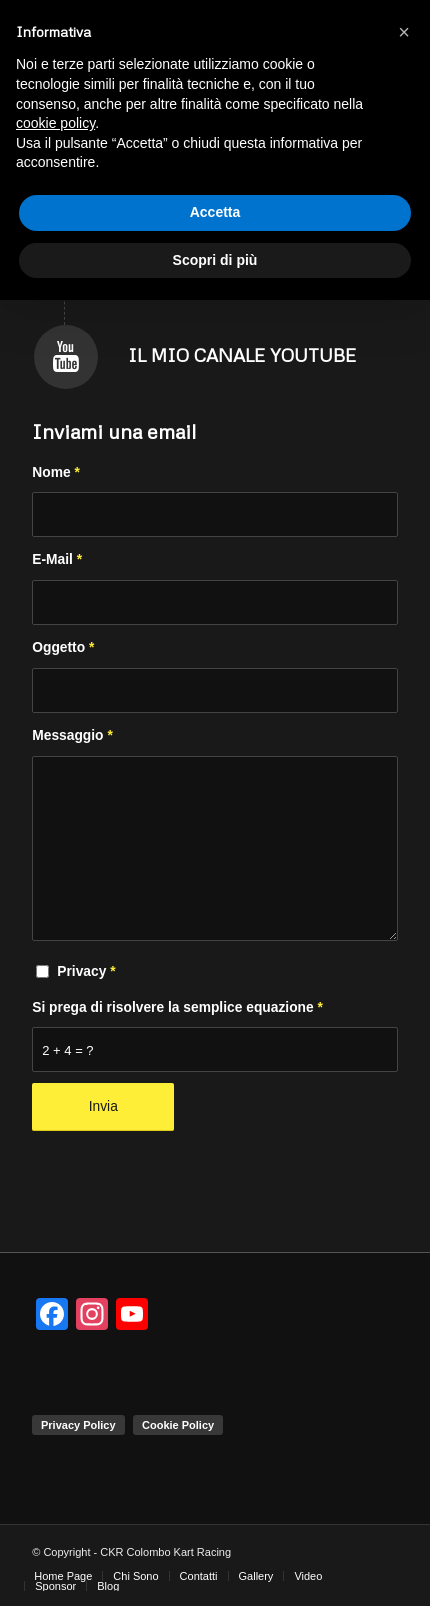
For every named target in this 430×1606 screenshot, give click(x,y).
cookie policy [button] (55, 123)
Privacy (86, 971)
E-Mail (57, 559)
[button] (404, 32)
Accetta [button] (215, 212)
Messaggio (72, 735)
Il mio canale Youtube (242, 355)
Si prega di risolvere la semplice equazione (177, 1007)
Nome (56, 472)
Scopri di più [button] (215, 260)
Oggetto (63, 647)
